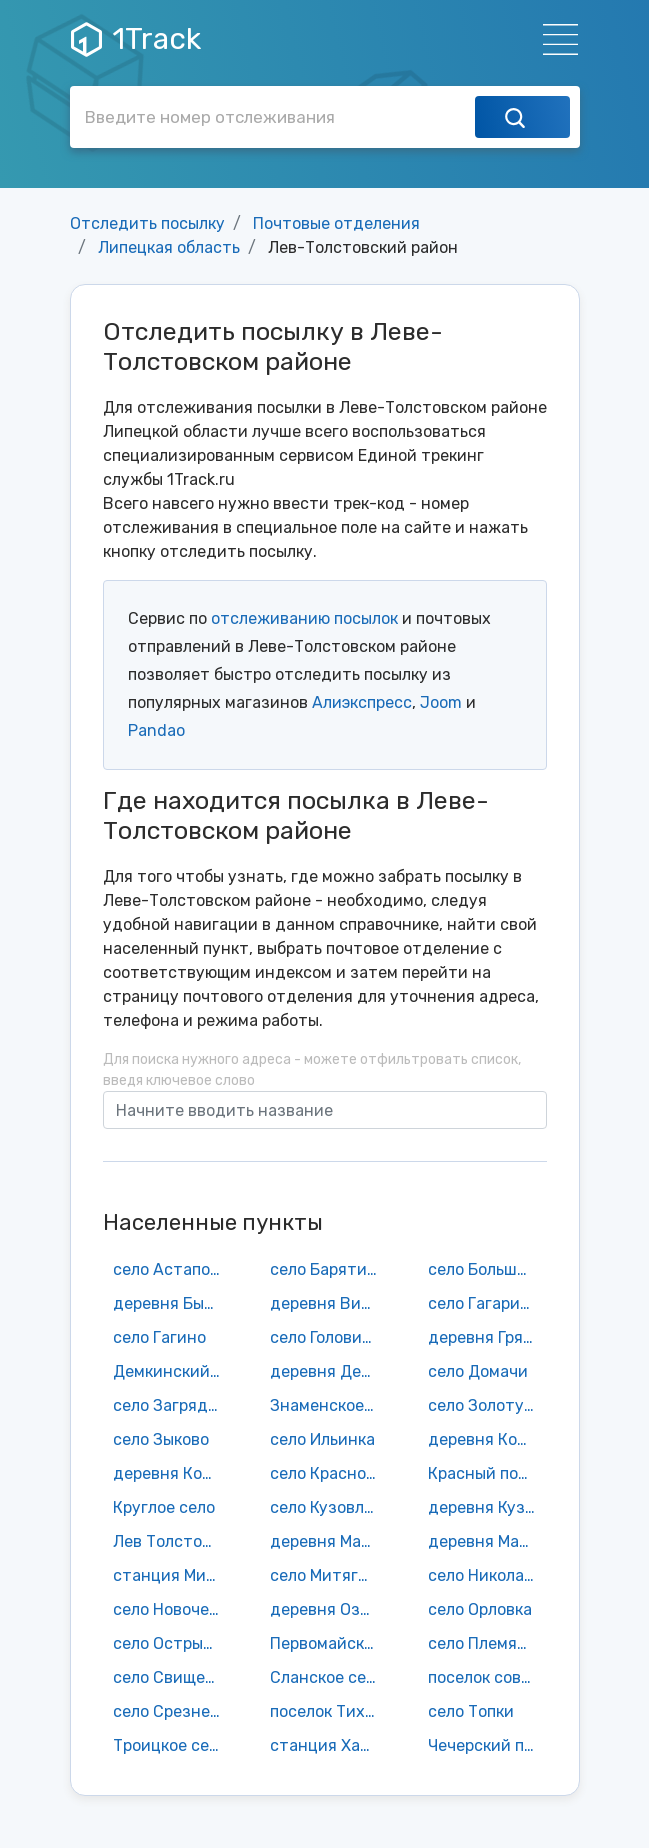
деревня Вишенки (329, 1303)
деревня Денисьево (329, 1371)
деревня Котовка (172, 1473)
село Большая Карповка (487, 1269)
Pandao (156, 730)
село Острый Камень (172, 1643)
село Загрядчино (172, 1405)
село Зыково (161, 1439)
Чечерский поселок (487, 1745)
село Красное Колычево (329, 1473)
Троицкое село (170, 1745)
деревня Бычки (172, 1303)
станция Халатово (329, 1745)
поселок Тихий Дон (329, 1711)
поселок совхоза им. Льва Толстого (487, 1677)
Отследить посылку (147, 223)
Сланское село (327, 1677)
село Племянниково (487, 1643)
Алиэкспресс (362, 702)
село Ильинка (322, 1439)
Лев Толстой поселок (172, 1541)
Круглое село (164, 1507)
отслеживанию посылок (304, 618)
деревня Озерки (329, 1609)
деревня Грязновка (487, 1337)
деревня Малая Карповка (487, 1541)
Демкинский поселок (172, 1371)
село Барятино (328, 1269)
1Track (136, 39)
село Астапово (170, 1269)
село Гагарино (483, 1303)
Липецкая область (169, 247)
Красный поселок (487, 1473)
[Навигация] (554, 39)
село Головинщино (329, 1337)
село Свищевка (172, 1677)
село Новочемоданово (172, 1609)
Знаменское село (329, 1405)
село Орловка (480, 1609)
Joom (441, 702)
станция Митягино (172, 1575)
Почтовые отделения (336, 223)
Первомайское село (329, 1643)
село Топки (471, 1711)
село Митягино (328, 1575)
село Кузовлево (329, 1507)
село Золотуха (485, 1405)
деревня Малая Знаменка (329, 1541)
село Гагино (159, 1337)
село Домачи (478, 1371)
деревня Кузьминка (487, 1507)
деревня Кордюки (487, 1439)
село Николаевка (487, 1575)
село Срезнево (170, 1711)
